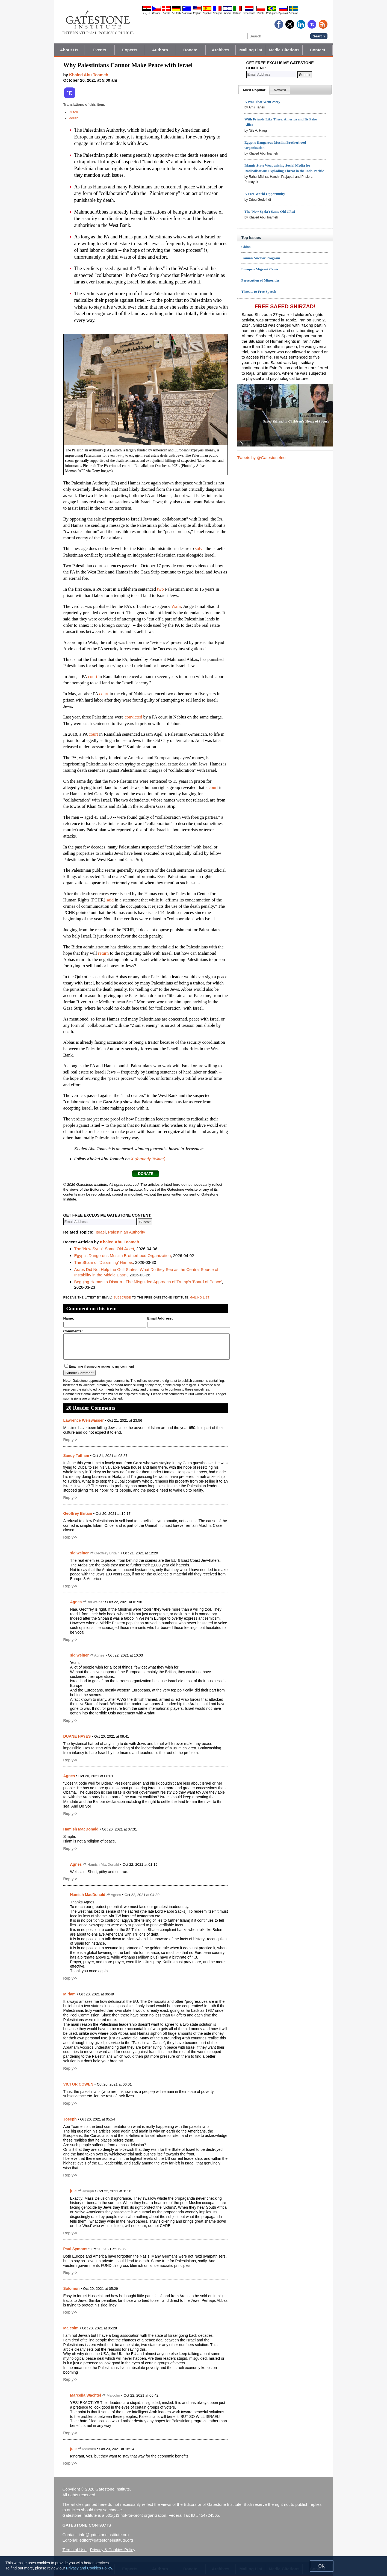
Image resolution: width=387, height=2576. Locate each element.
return (103, 953)
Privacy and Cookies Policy (89, 2568)
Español (207, 13)
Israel (101, 1232)
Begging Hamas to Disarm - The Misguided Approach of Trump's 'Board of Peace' (148, 1281)
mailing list (199, 1297)
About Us (69, 50)
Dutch (73, 112)
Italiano (237, 13)
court (92, 676)
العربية (146, 13)
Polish (73, 118)
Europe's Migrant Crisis (259, 269)
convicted (133, 717)
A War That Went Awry (262, 102)
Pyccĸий (283, 13)
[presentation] (254, 90)
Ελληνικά (187, 13)
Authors (160, 50)
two (160, 589)
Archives (220, 50)
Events (99, 50)
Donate (190, 50)
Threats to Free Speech (258, 291)
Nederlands (249, 13)
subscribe (122, 1297)
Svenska (294, 13)
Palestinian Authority (126, 1232)
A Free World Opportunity (264, 194)
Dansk (166, 13)
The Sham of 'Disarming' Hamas (103, 1262)
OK (321, 2566)
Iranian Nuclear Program (260, 258)
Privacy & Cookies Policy (112, 2549)
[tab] (254, 90)
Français (217, 13)
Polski (261, 13)
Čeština (156, 13)
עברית (227, 13)
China (246, 247)
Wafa (176, 606)
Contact (317, 50)
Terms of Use (75, 2549)
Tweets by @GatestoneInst (261, 457)
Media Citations (284, 50)
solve (200, 548)
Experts (129, 50)
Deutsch (176, 13)
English (197, 13)
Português (271, 13)
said (110, 900)
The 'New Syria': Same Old (104, 1248)
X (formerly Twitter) (148, 1159)
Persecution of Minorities (260, 280)
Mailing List (251, 50)
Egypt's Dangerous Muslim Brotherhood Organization (122, 1255)
